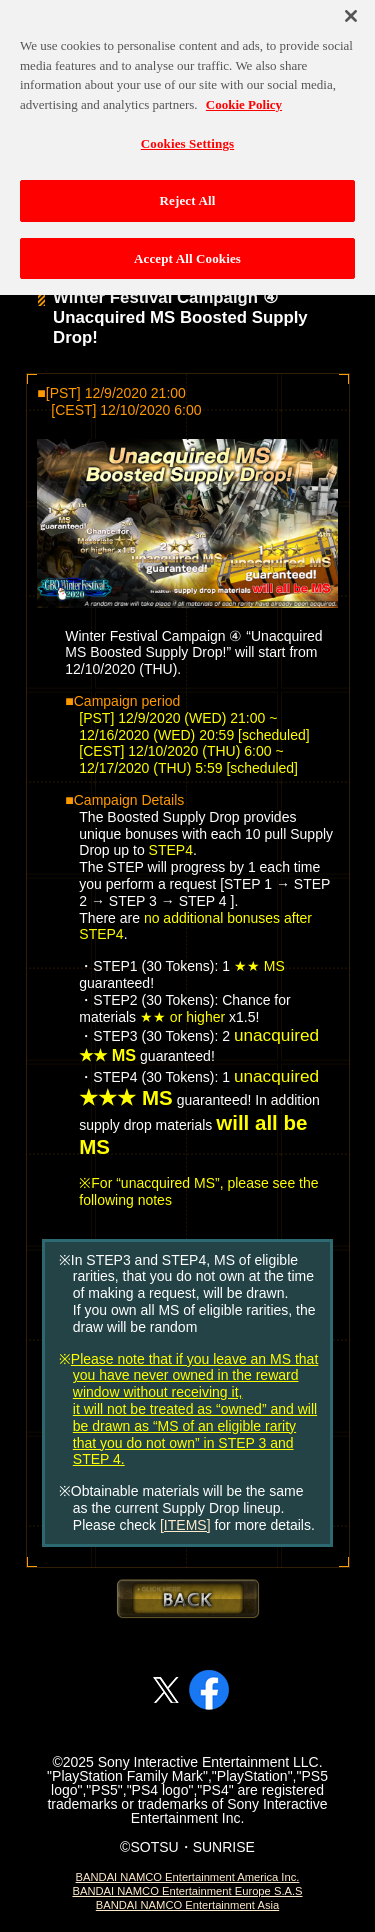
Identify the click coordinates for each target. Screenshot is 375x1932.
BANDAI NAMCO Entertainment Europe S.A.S (187, 1891)
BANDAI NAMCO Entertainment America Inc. (188, 1877)
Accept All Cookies (187, 251)
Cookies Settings (187, 137)
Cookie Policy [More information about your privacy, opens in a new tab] (244, 97)
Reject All (188, 193)
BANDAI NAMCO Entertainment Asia (187, 1905)
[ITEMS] (185, 1525)
